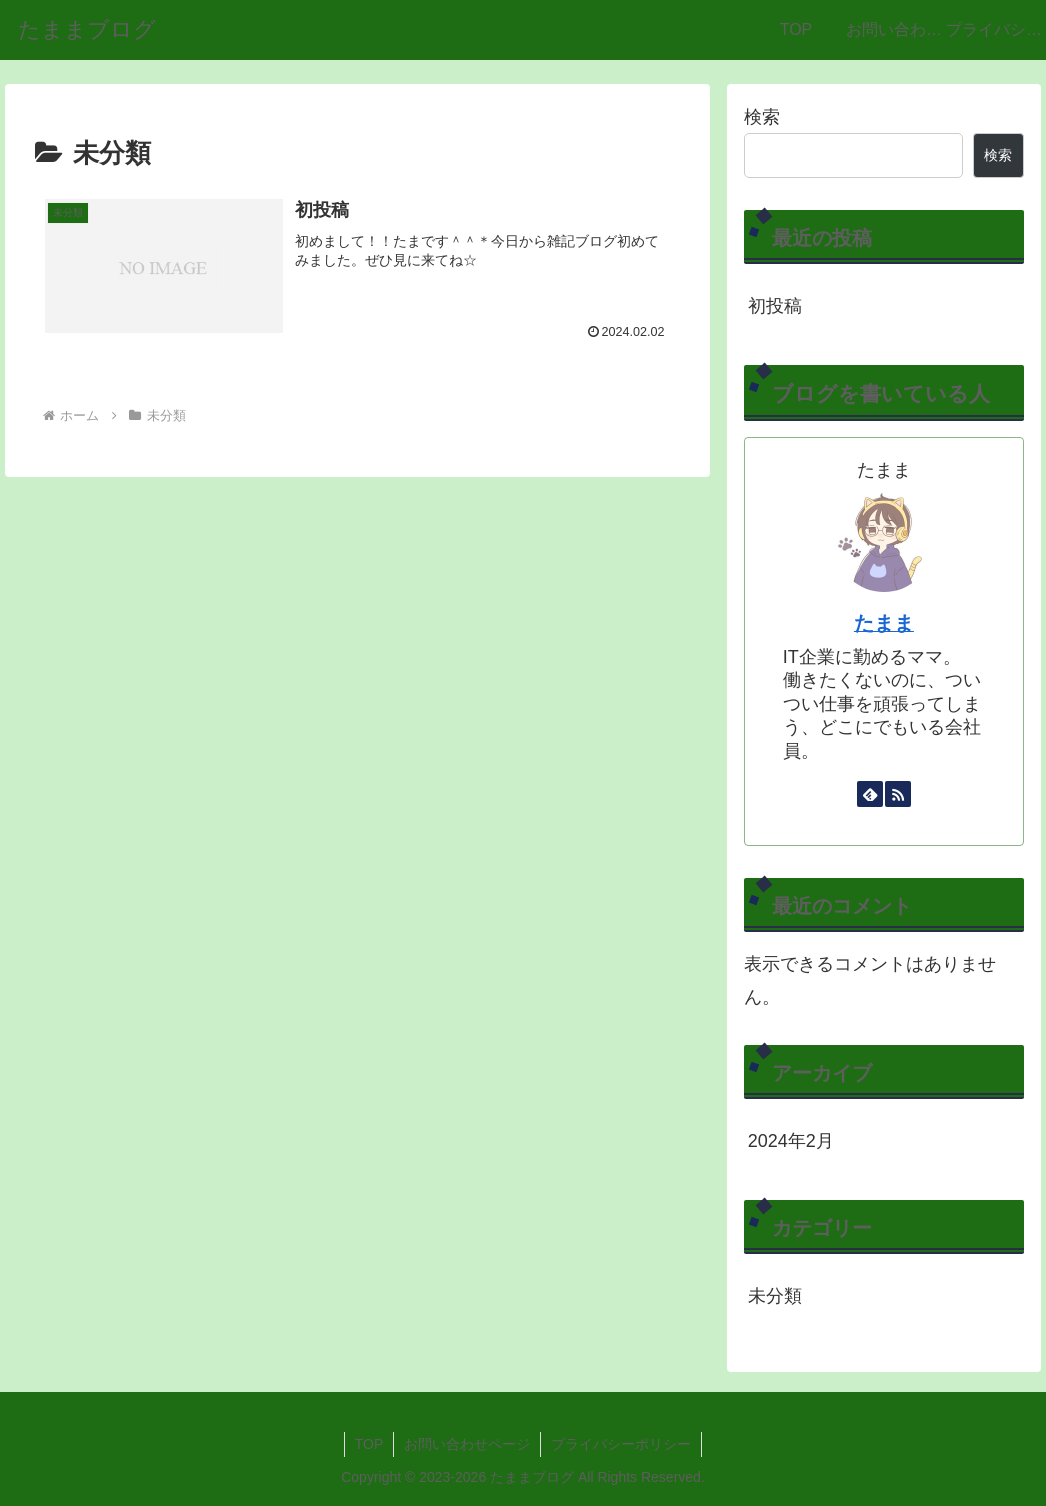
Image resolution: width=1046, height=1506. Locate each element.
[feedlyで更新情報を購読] (870, 794)
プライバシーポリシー (621, 1444)
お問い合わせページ (467, 1444)
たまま (884, 623)
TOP (369, 1444)
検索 (762, 117)
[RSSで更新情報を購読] (898, 794)
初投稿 (775, 306)
